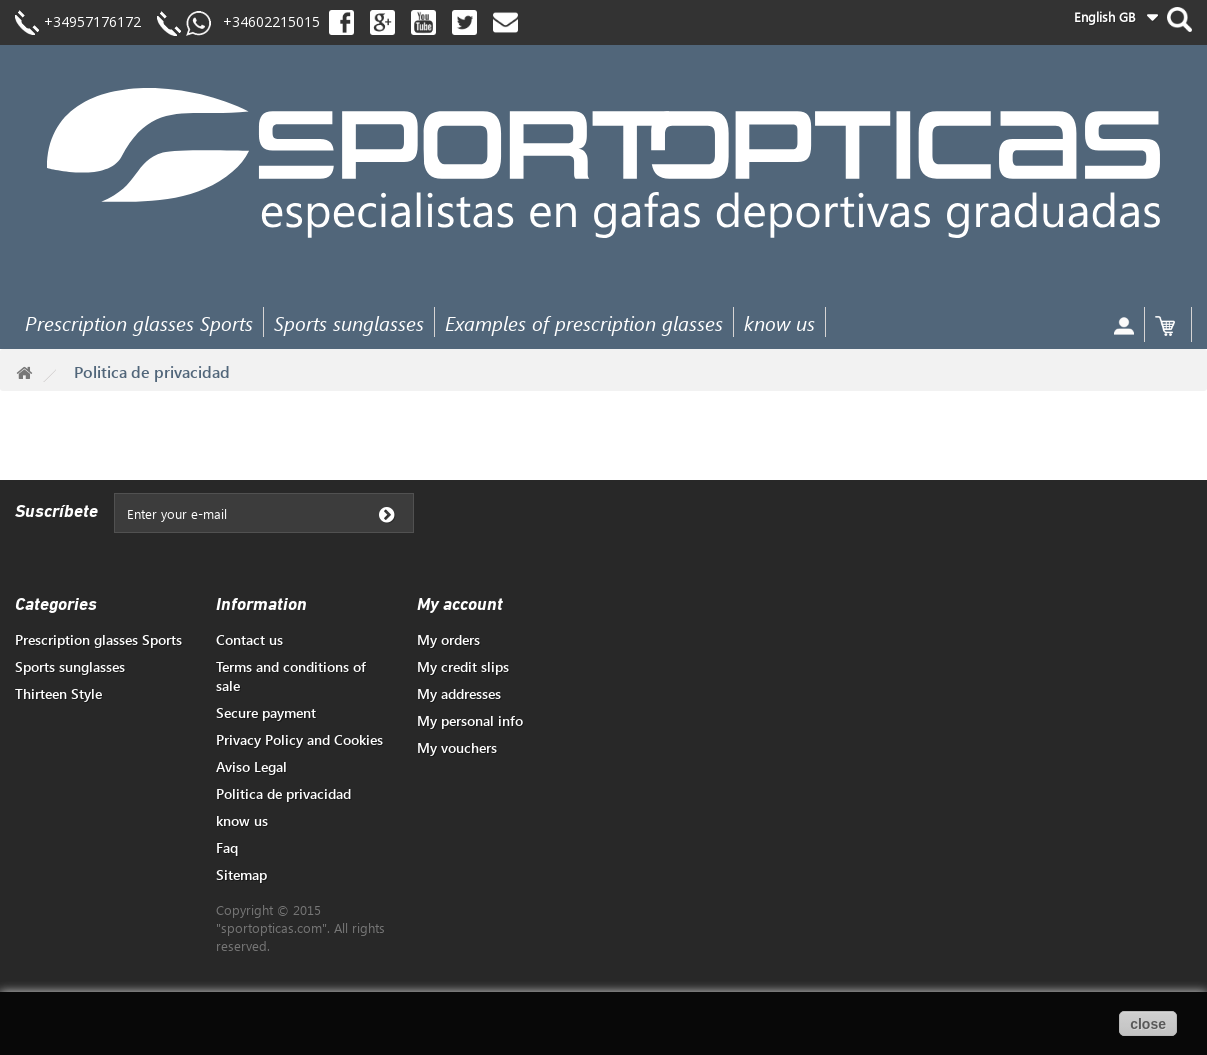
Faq (227, 847)
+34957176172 (92, 21)
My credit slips (463, 666)
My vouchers (457, 747)
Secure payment (266, 712)
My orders (448, 639)
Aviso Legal (251, 766)
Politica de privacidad (283, 793)
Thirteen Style (58, 693)
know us (779, 322)
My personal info (470, 720)
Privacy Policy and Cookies (299, 739)
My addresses (459, 693)
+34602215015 (265, 21)
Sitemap (241, 874)
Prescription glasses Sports (139, 322)
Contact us (249, 639)
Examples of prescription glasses (584, 322)
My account (460, 605)
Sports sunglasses (349, 322)
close (1148, 1024)
